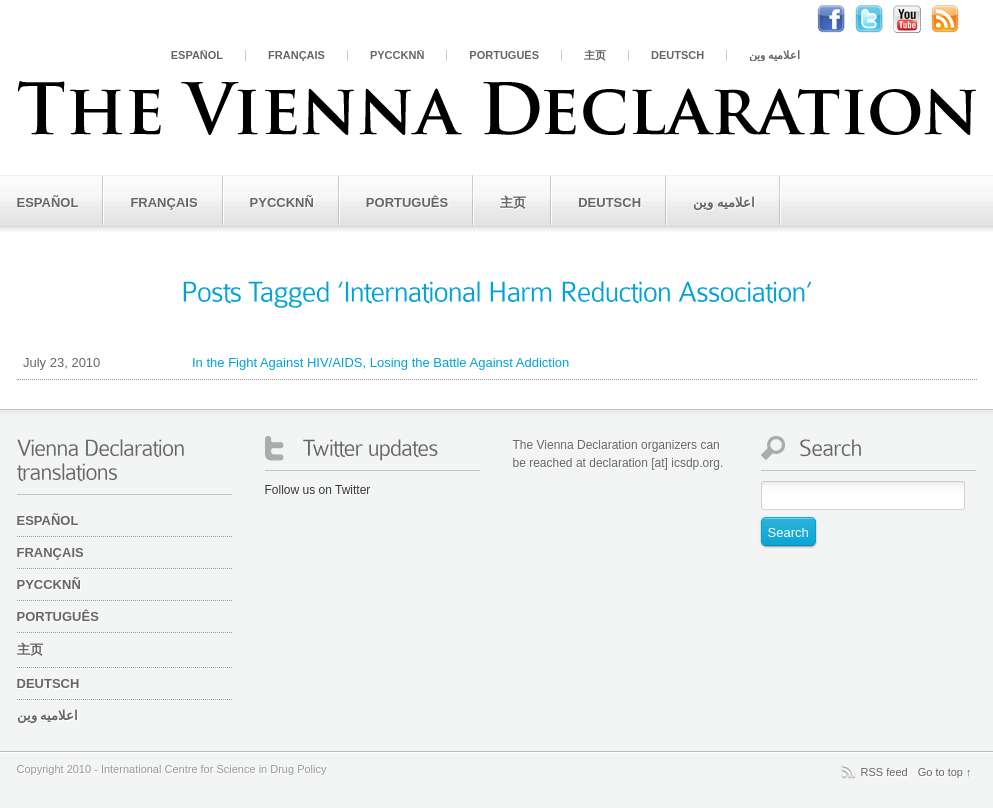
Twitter (879, 19)
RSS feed (884, 772)
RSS (955, 19)
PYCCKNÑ (397, 55)
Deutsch (677, 55)
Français (296, 55)
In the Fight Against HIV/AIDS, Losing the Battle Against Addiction (293, 363)
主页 (595, 55)
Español (197, 55)
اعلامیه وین (774, 55)
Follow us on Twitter (318, 490)
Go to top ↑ (945, 772)
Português (504, 55)
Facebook (841, 19)
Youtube (917, 19)
